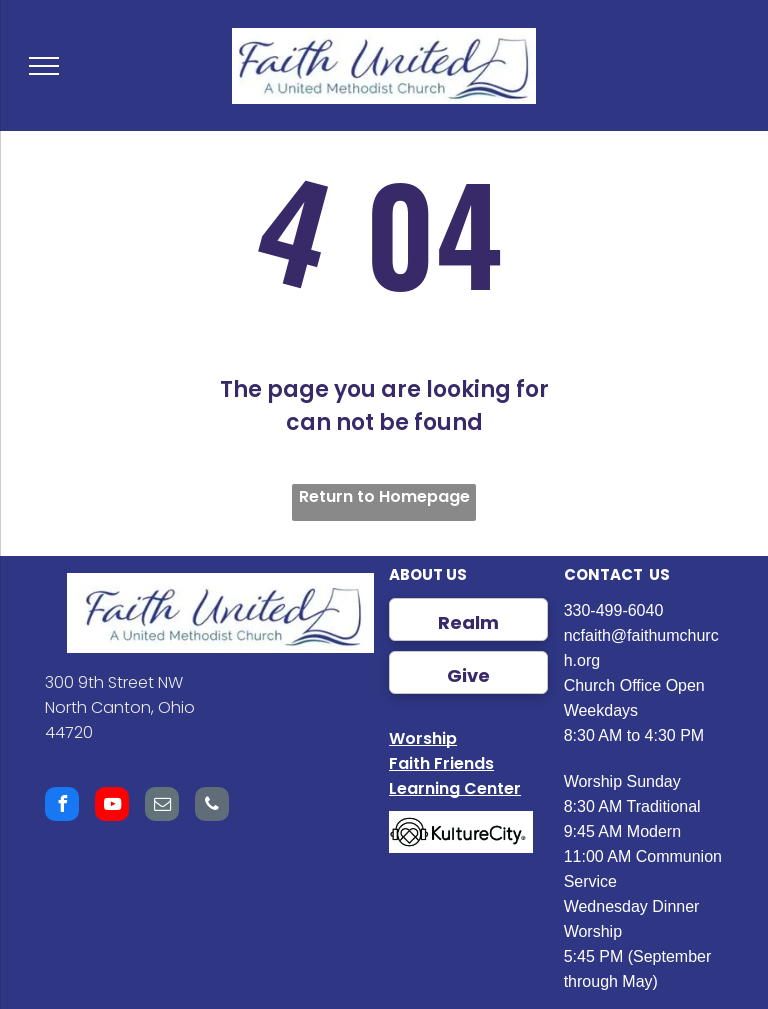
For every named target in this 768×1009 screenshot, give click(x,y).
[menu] (44, 66)
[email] (162, 806)
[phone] (212, 806)
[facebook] (62, 806)
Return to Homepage (384, 496)
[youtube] (112, 806)
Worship (423, 738)
